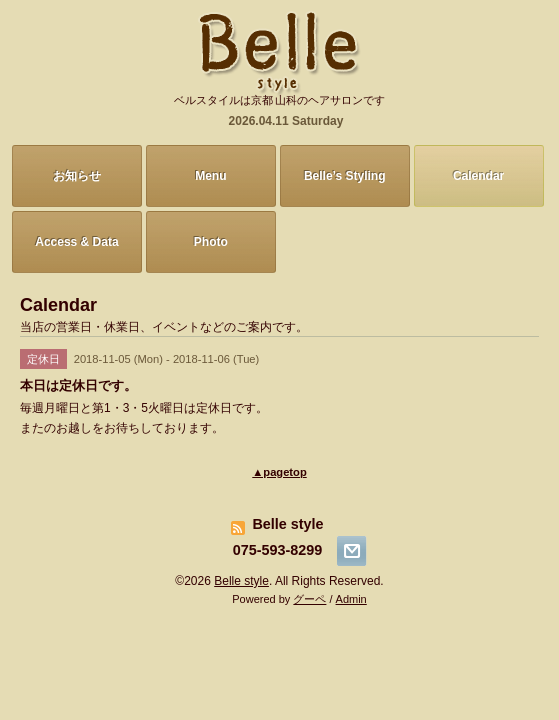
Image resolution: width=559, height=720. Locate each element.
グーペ (309, 599)
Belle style (241, 581)
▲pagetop (279, 472)
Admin (351, 599)
